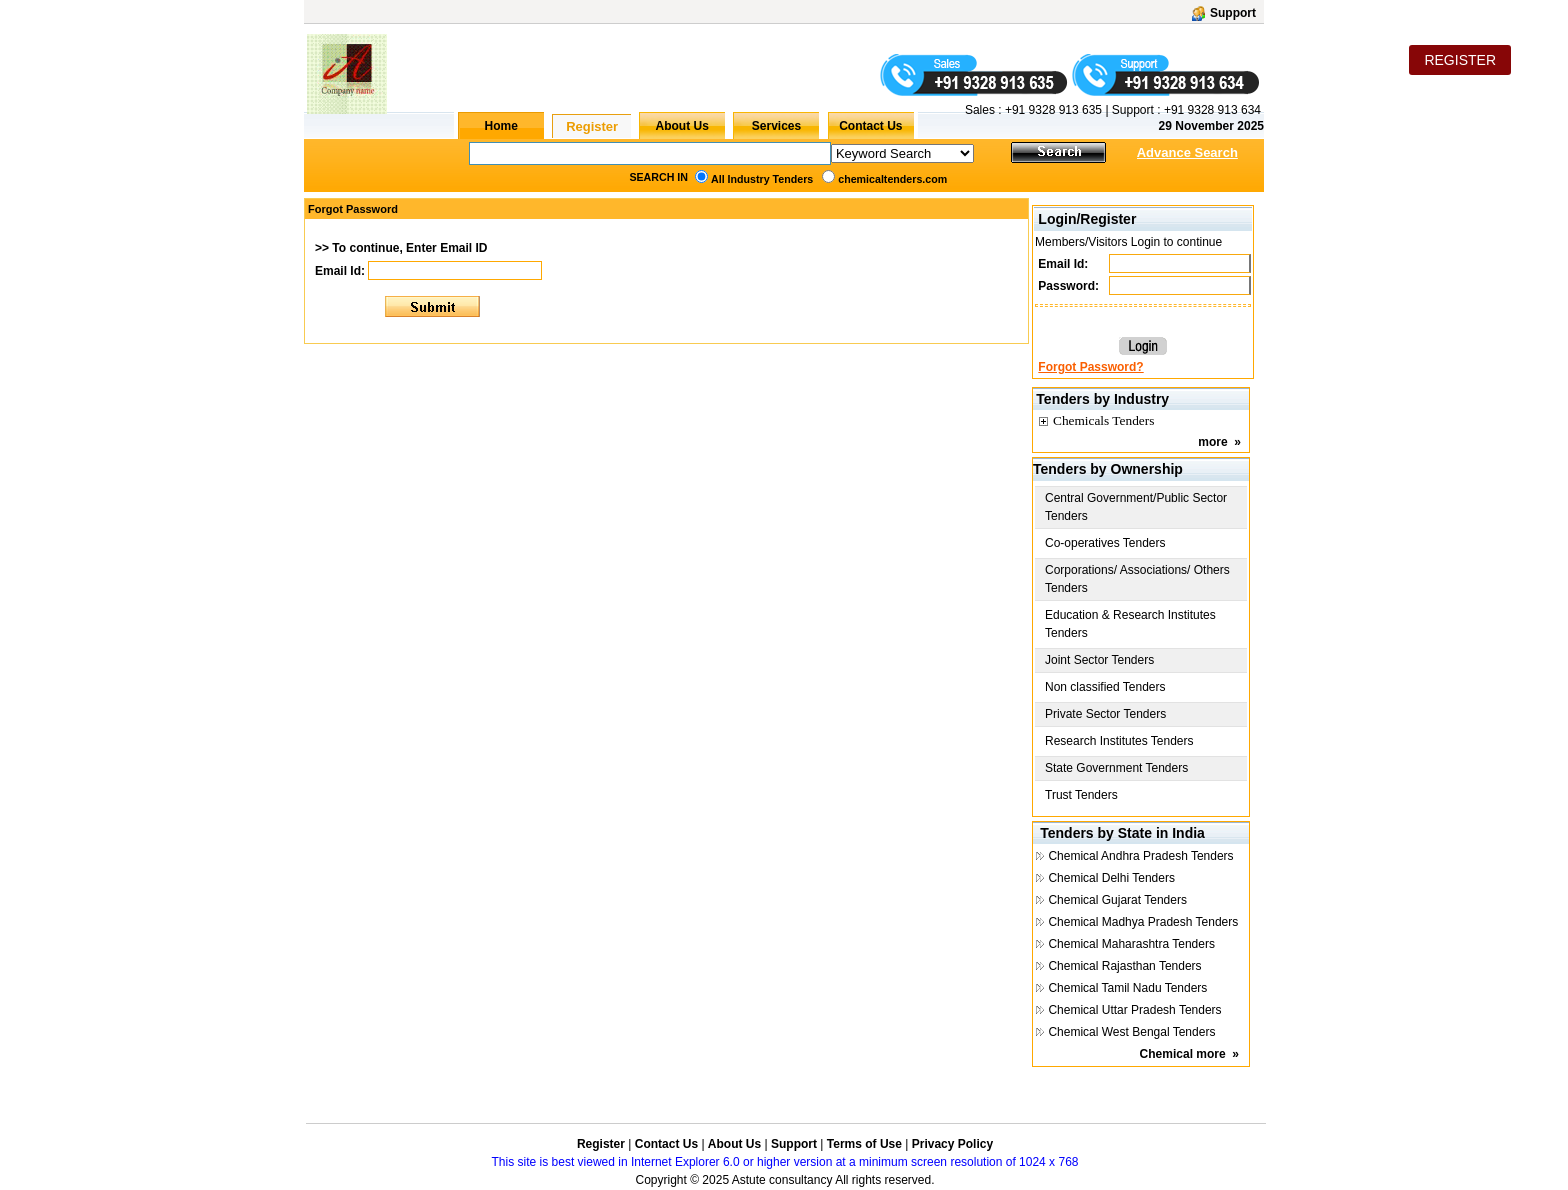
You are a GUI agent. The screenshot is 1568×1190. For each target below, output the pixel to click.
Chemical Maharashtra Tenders (1131, 944)
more (1212, 442)
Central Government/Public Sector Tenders (1136, 507)
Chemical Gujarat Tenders (1117, 900)
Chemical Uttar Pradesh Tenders (1134, 1010)
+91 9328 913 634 (1212, 110)
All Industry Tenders (762, 179)
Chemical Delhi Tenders (1111, 878)
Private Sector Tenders (1105, 714)
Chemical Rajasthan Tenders (1124, 966)
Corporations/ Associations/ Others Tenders (1137, 579)
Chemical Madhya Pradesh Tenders (1143, 922)
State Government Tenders (1116, 768)
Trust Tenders (1081, 795)
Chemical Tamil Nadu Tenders (1127, 988)
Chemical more (1183, 1054)
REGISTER (1460, 60)
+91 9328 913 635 (1052, 110)
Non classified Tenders (1105, 687)
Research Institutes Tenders (1119, 741)
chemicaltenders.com (892, 179)
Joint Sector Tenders (1099, 660)
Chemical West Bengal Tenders (1131, 1032)
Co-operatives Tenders (1105, 543)
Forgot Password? (1090, 367)
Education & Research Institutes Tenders (1130, 624)
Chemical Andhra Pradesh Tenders (1140, 856)
